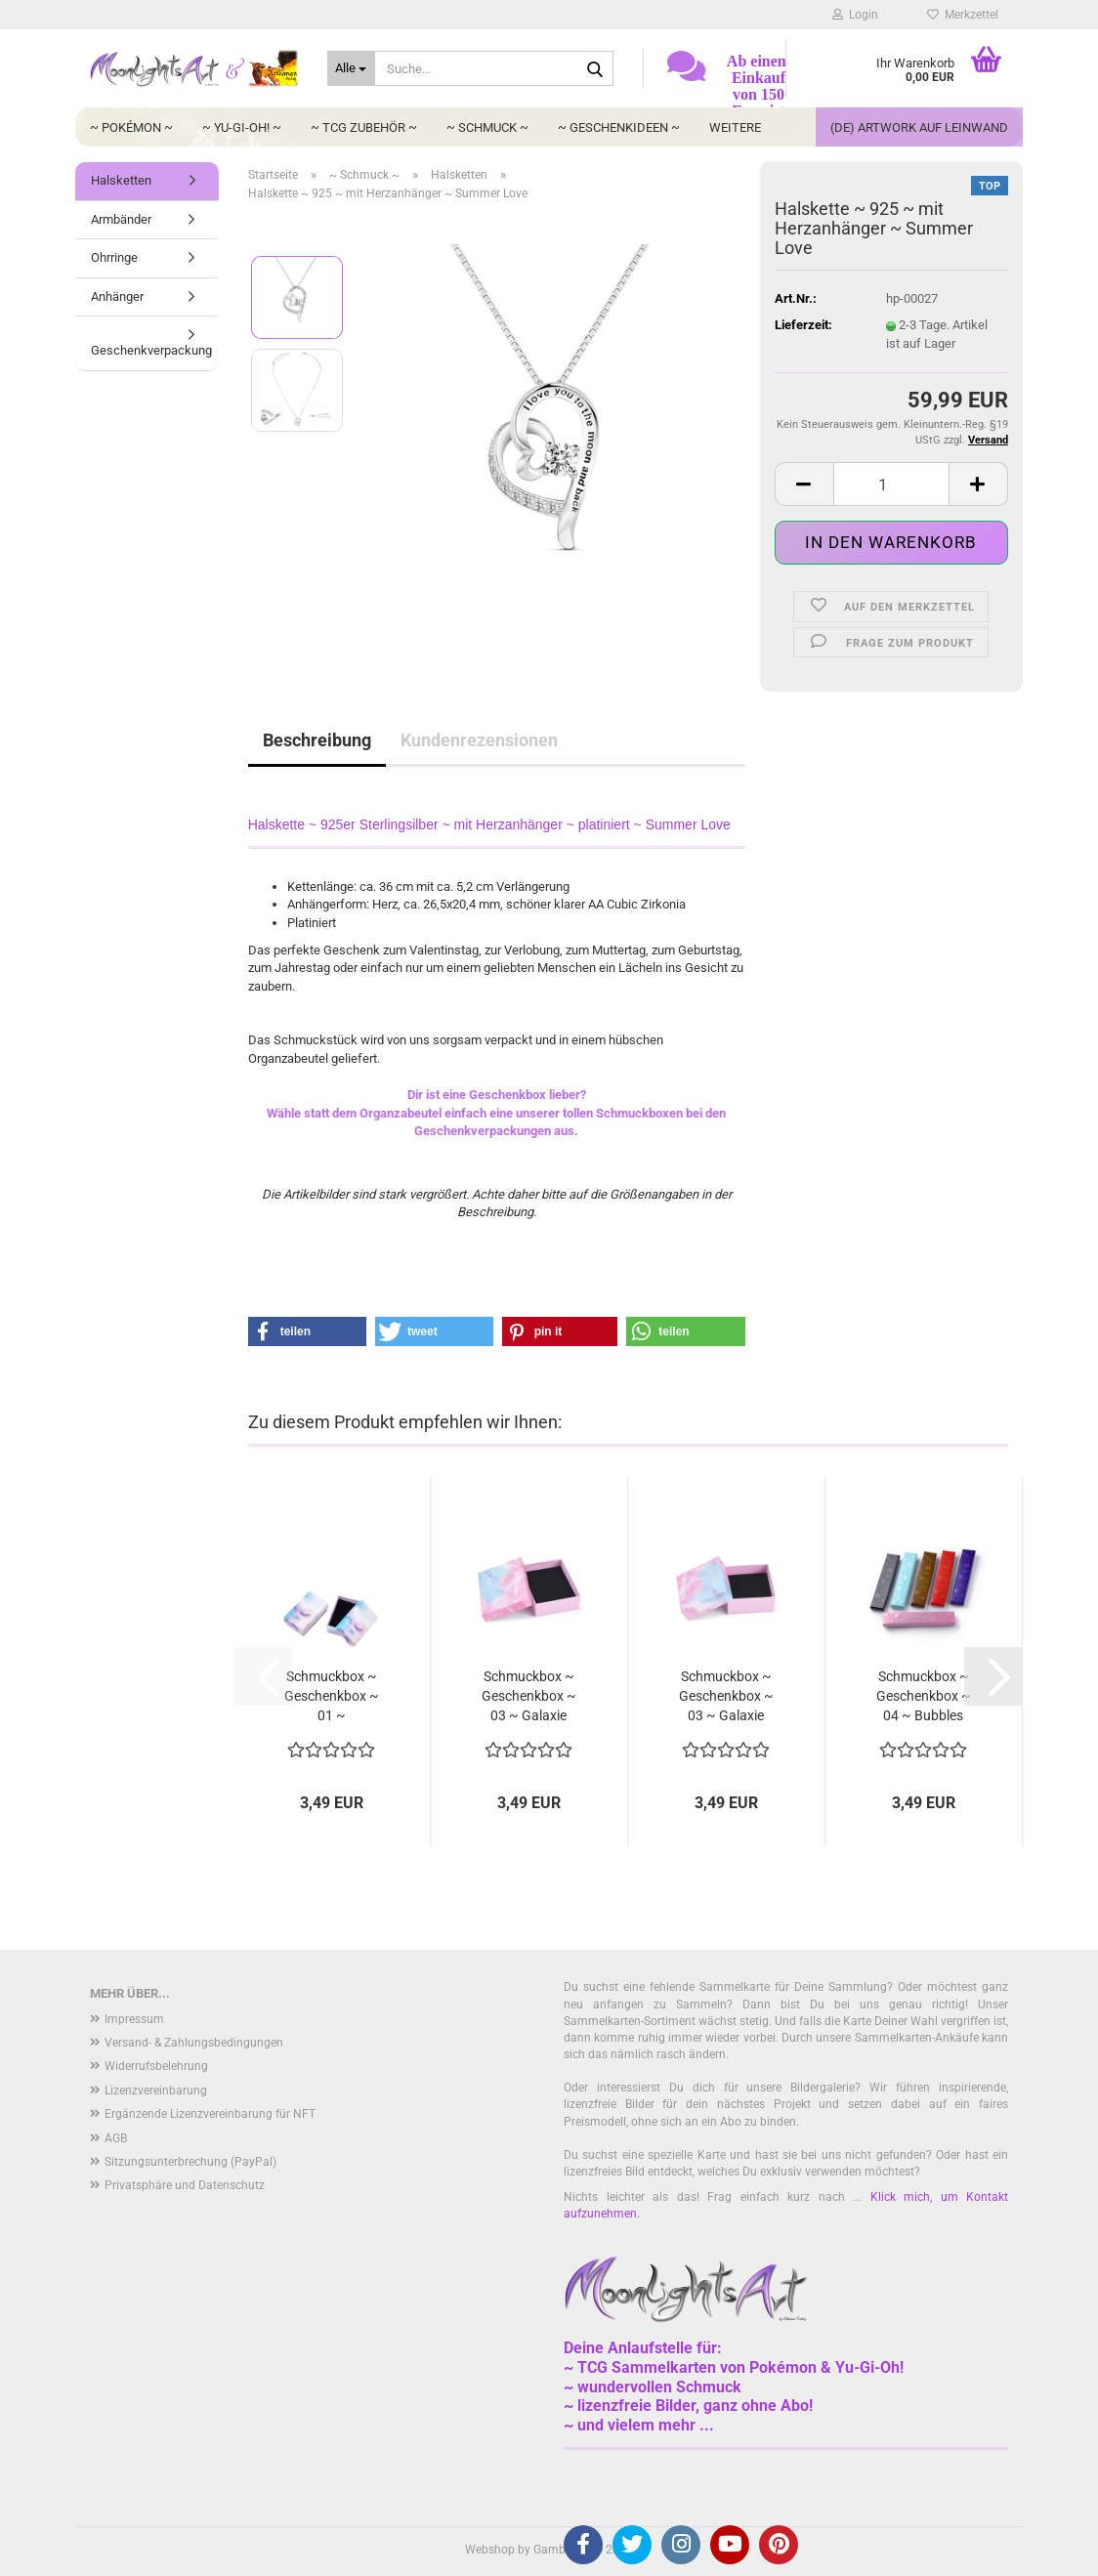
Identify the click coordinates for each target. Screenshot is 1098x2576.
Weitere (735, 127)
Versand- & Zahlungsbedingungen (194, 2042)
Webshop (490, 2549)
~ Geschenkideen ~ (619, 127)
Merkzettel (962, 14)
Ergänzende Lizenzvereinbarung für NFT (210, 2114)
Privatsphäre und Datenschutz (185, 2185)
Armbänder (121, 219)
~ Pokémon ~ (131, 127)
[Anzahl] (891, 484)
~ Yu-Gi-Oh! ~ (241, 127)
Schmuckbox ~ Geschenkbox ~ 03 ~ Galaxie (529, 1695)
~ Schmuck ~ (487, 127)
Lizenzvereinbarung (156, 2090)
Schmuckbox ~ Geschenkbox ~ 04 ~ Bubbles (923, 1695)
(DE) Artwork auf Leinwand (919, 127)
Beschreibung (317, 740)
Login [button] (855, 14)
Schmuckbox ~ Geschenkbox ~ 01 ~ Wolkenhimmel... (331, 1696)
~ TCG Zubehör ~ (364, 127)
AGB (116, 2138)
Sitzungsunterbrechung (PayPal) (190, 2162)
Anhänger (117, 296)
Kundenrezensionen (479, 740)
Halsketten (121, 180)
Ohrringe (114, 257)
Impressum (134, 2019)
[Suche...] (351, 68)
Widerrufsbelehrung (156, 2066)
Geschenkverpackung (151, 350)
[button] (804, 484)
